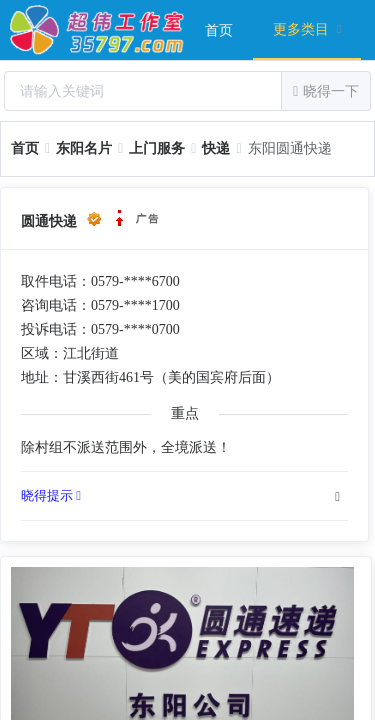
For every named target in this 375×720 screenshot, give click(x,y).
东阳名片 (84, 148)
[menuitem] (219, 30)
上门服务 (157, 148)
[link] (25, 148)
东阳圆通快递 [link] (290, 148)
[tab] (184, 496)
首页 (219, 30)
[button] (184, 496)
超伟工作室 (97, 30)
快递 (216, 148)
